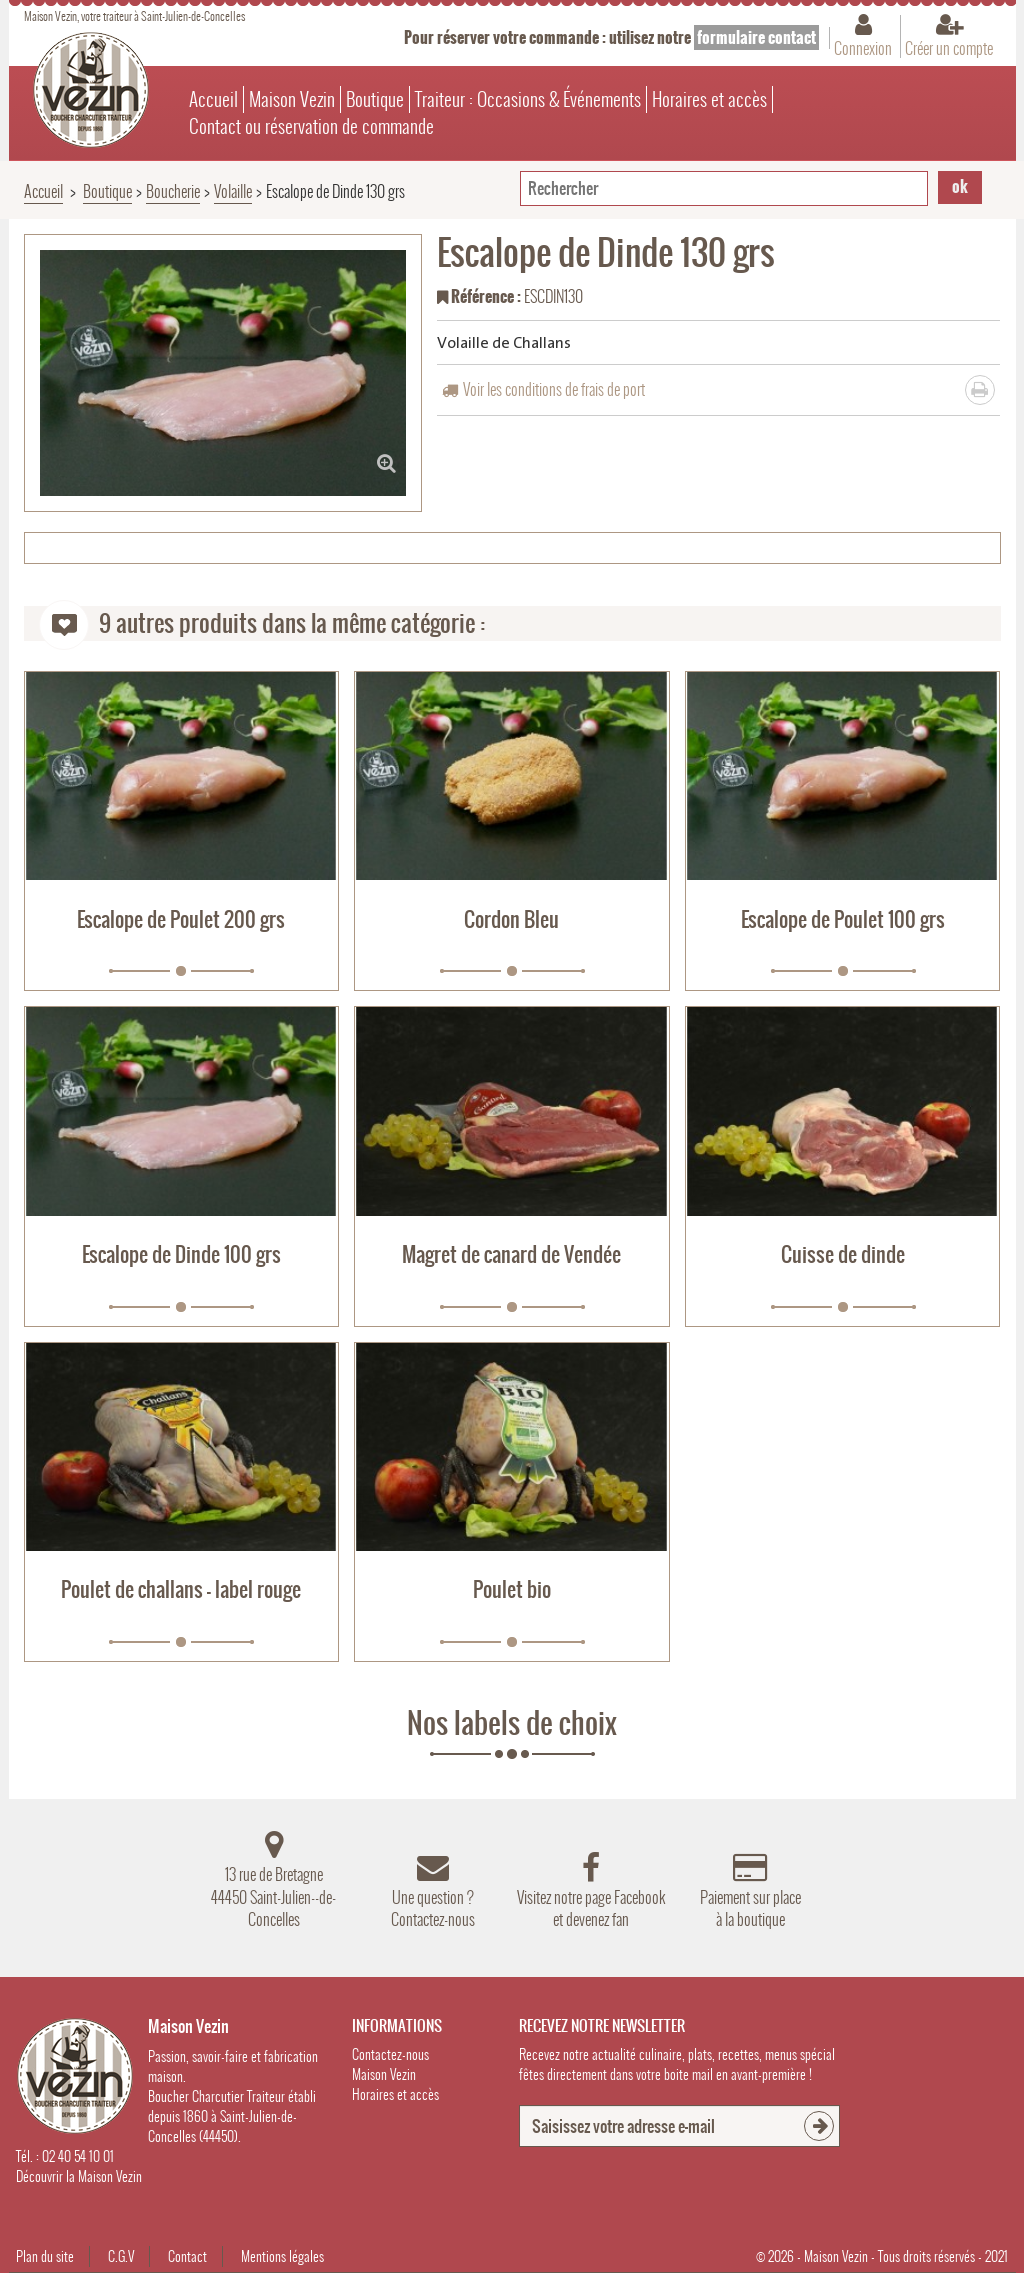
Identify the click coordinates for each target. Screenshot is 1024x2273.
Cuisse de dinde (843, 1254)
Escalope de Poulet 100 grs (843, 919)
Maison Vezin (292, 99)
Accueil (213, 99)
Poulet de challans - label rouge (181, 1589)
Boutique (375, 99)
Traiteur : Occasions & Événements (528, 99)
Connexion (863, 47)
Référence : (479, 297)
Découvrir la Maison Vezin (79, 2176)
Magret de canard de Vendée (511, 1254)
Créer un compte (949, 47)
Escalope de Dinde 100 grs (181, 1254)
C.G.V (121, 2256)
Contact (187, 2256)
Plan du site (45, 2256)
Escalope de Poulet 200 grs (181, 919)
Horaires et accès (709, 99)
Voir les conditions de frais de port (554, 389)
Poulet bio (512, 1589)
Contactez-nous (390, 2054)
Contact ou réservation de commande (311, 126)
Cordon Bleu (511, 919)
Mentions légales (282, 2256)
